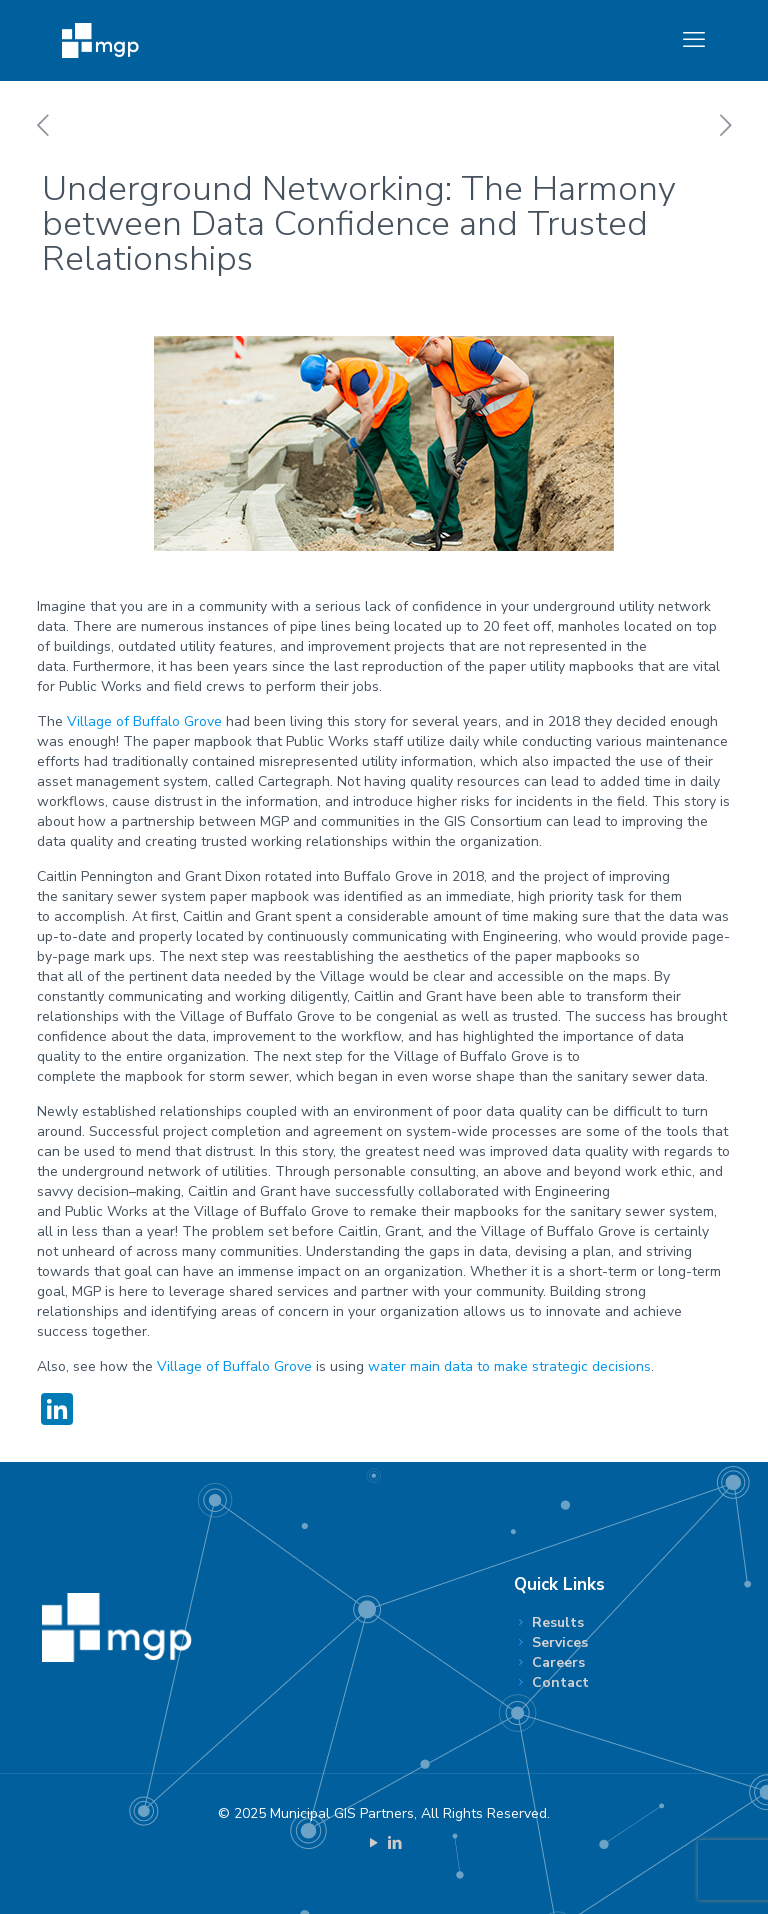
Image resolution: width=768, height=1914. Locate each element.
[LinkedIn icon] (394, 1843)
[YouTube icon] (373, 1843)
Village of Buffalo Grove (144, 721)
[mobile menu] (694, 40)
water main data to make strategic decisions (509, 1366)
